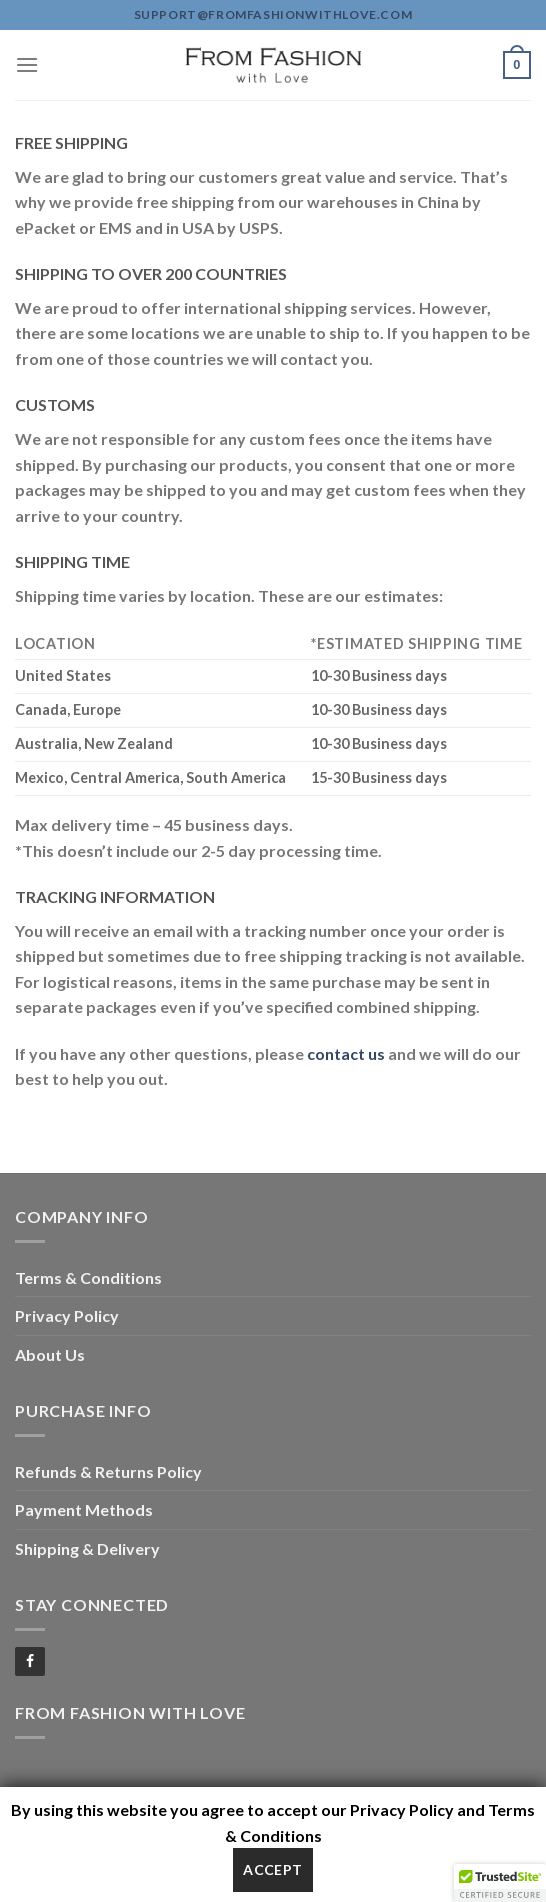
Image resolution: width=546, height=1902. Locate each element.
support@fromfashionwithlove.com (273, 14)
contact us (346, 1053)
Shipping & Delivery (87, 1548)
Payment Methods (84, 1509)
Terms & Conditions (88, 1277)
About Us (50, 1354)
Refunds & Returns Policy (108, 1471)
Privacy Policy (67, 1315)
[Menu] (27, 64)
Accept (273, 1869)
